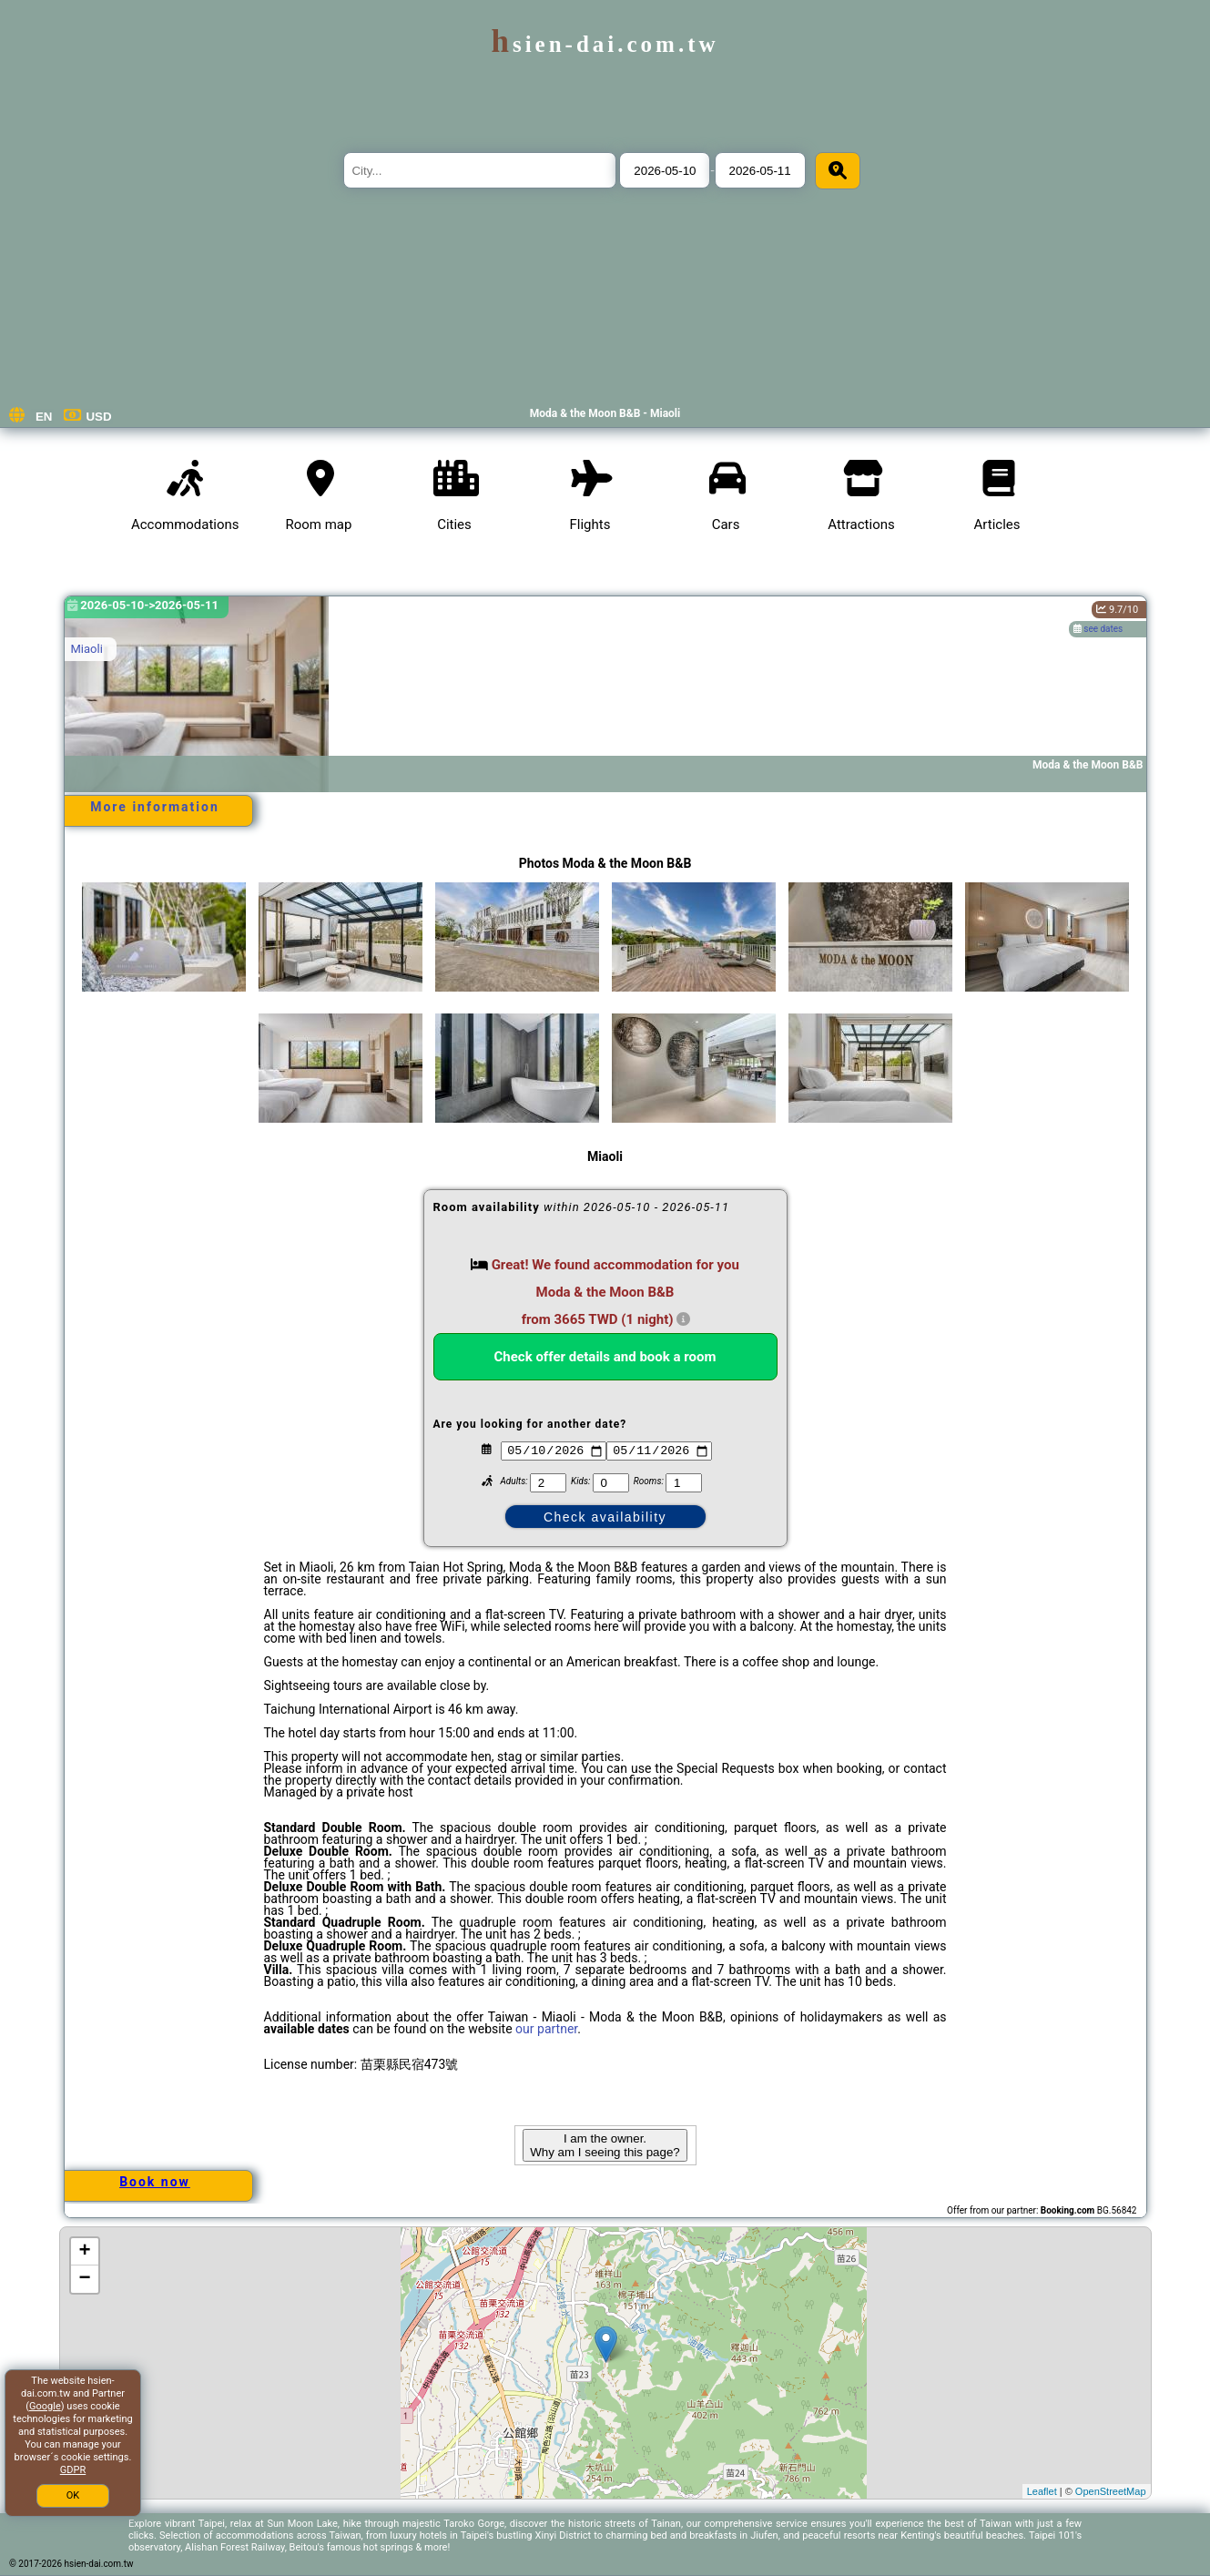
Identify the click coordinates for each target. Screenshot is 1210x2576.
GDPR (73, 2470)
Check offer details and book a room (605, 1357)
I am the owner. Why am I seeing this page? (604, 2145)
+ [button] (84, 2251)
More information (154, 806)
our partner (546, 2028)
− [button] (84, 2279)
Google (45, 2406)
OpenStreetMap (1110, 2491)
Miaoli (87, 649)
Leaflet (1042, 2491)
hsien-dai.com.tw (604, 44)
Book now (154, 2181)
